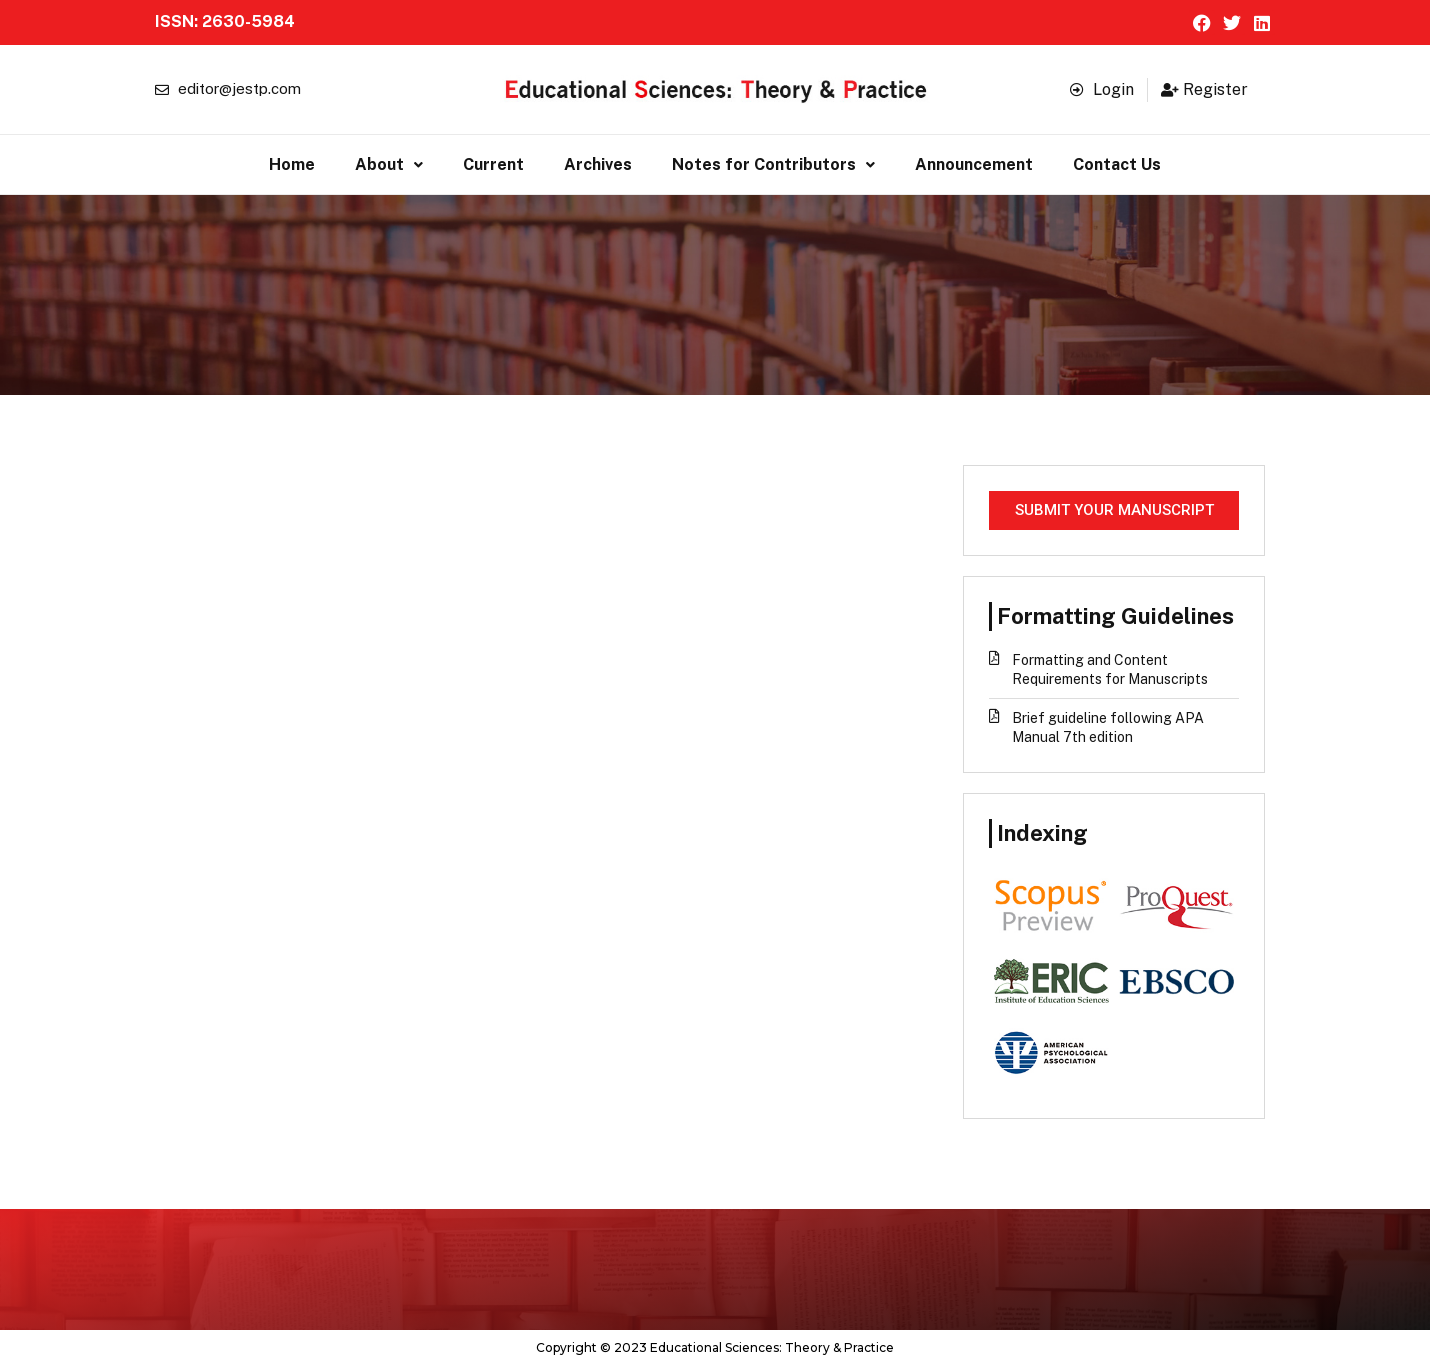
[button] (389, 163)
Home (292, 162)
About (389, 162)
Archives (598, 162)
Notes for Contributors (773, 162)
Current (493, 162)
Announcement (974, 162)
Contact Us (1117, 162)
